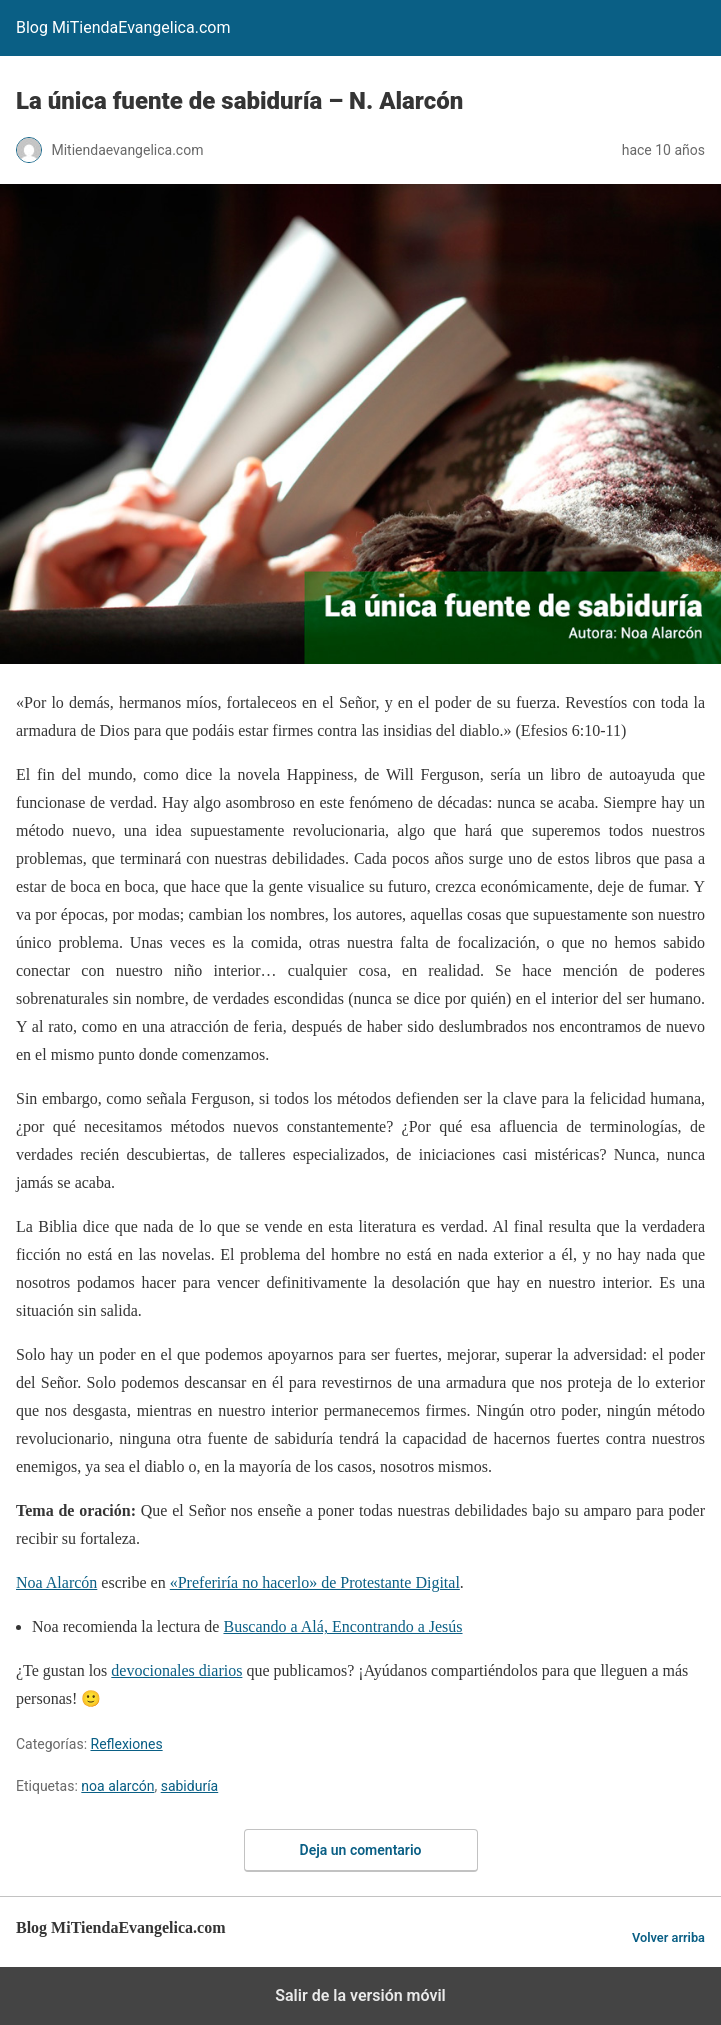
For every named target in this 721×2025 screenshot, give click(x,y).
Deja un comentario (361, 1850)
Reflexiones (127, 1744)
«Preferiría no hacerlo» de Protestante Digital (315, 1582)
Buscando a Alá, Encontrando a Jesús (342, 1626)
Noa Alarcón (56, 1582)
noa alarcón (117, 1786)
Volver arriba (668, 1937)
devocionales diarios (176, 1670)
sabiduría (190, 1786)
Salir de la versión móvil (360, 1995)
